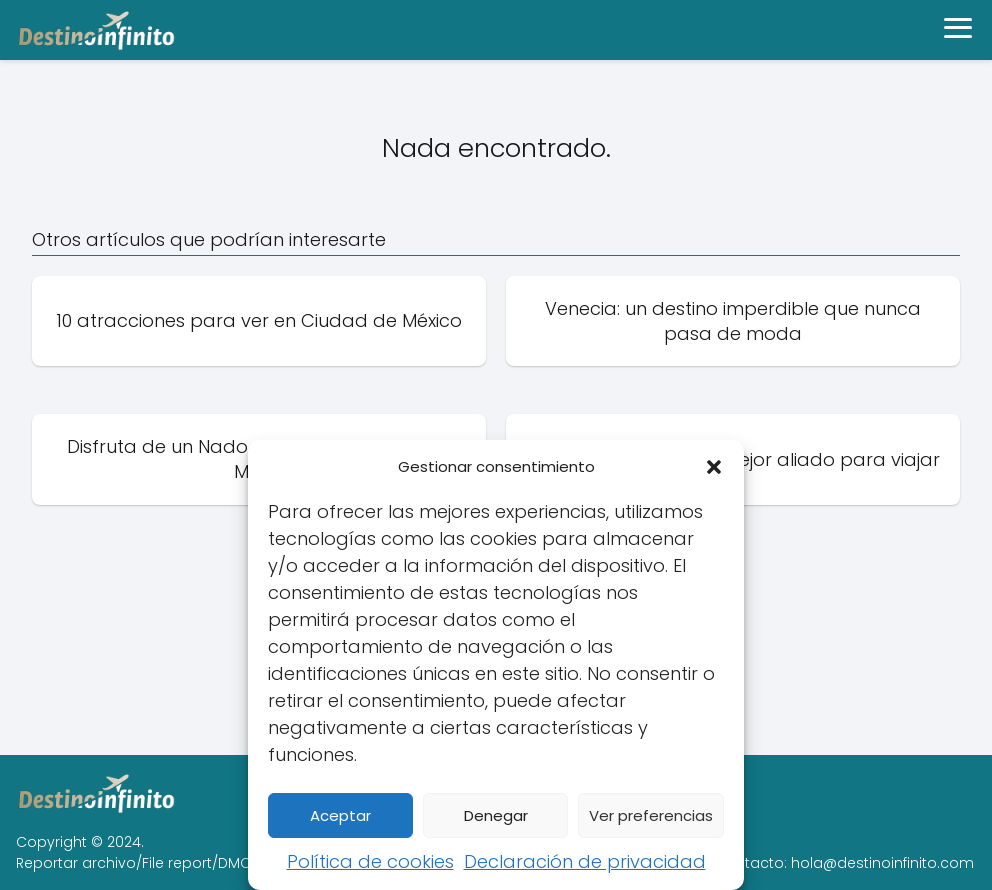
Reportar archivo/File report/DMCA (138, 863)
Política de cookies (370, 861)
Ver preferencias (651, 815)
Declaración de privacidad (585, 861)
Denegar (496, 815)
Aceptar (340, 815)
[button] (714, 467)
